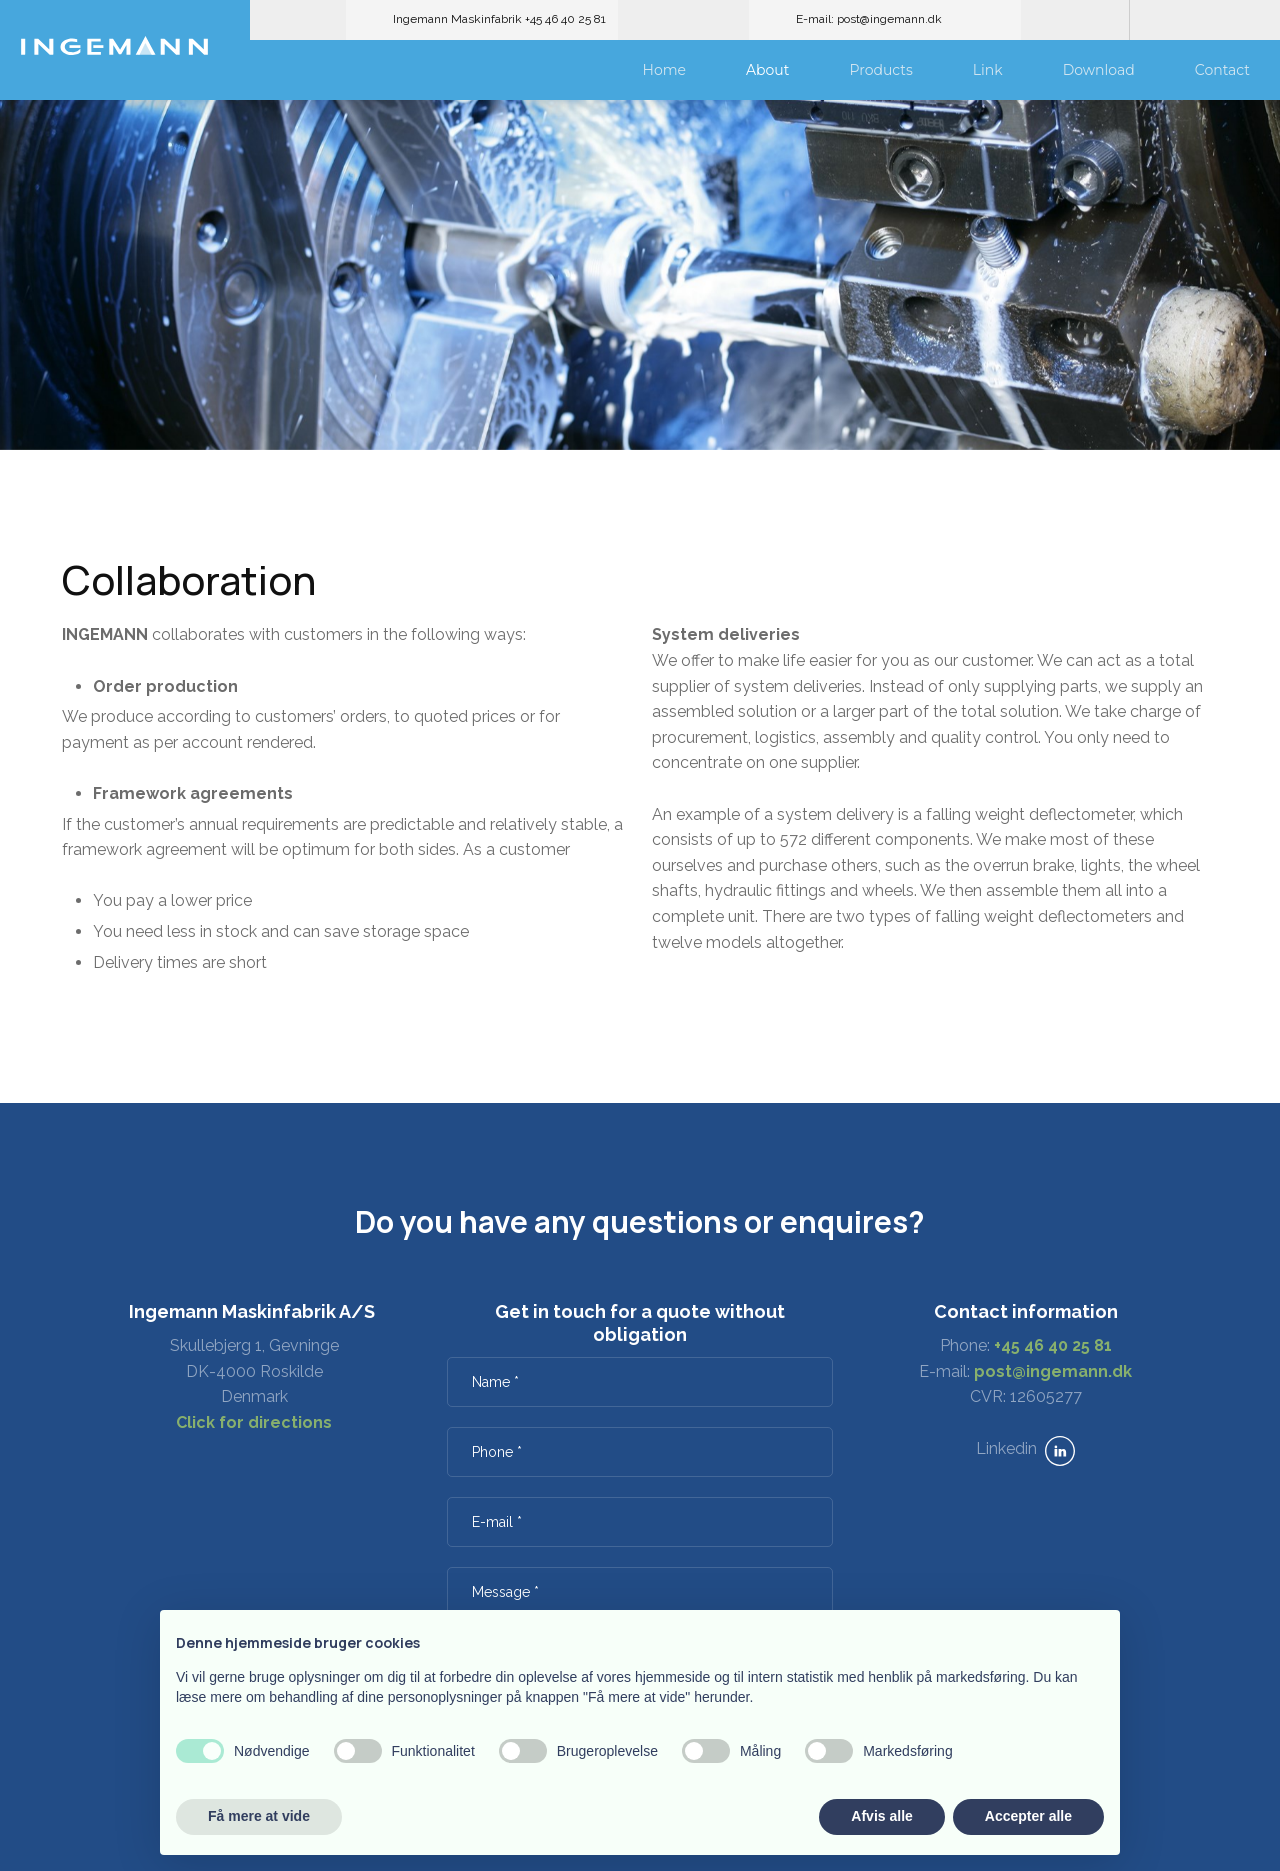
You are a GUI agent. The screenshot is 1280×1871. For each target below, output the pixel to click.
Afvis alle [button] (881, 1816)
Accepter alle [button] (1028, 1816)
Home (664, 70)
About (767, 70)
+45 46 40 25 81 (1053, 1345)
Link (988, 70)
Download (1099, 70)
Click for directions (254, 1422)
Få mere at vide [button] (259, 1816)
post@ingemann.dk (1053, 1371)
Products (880, 70)
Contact (1222, 70)
